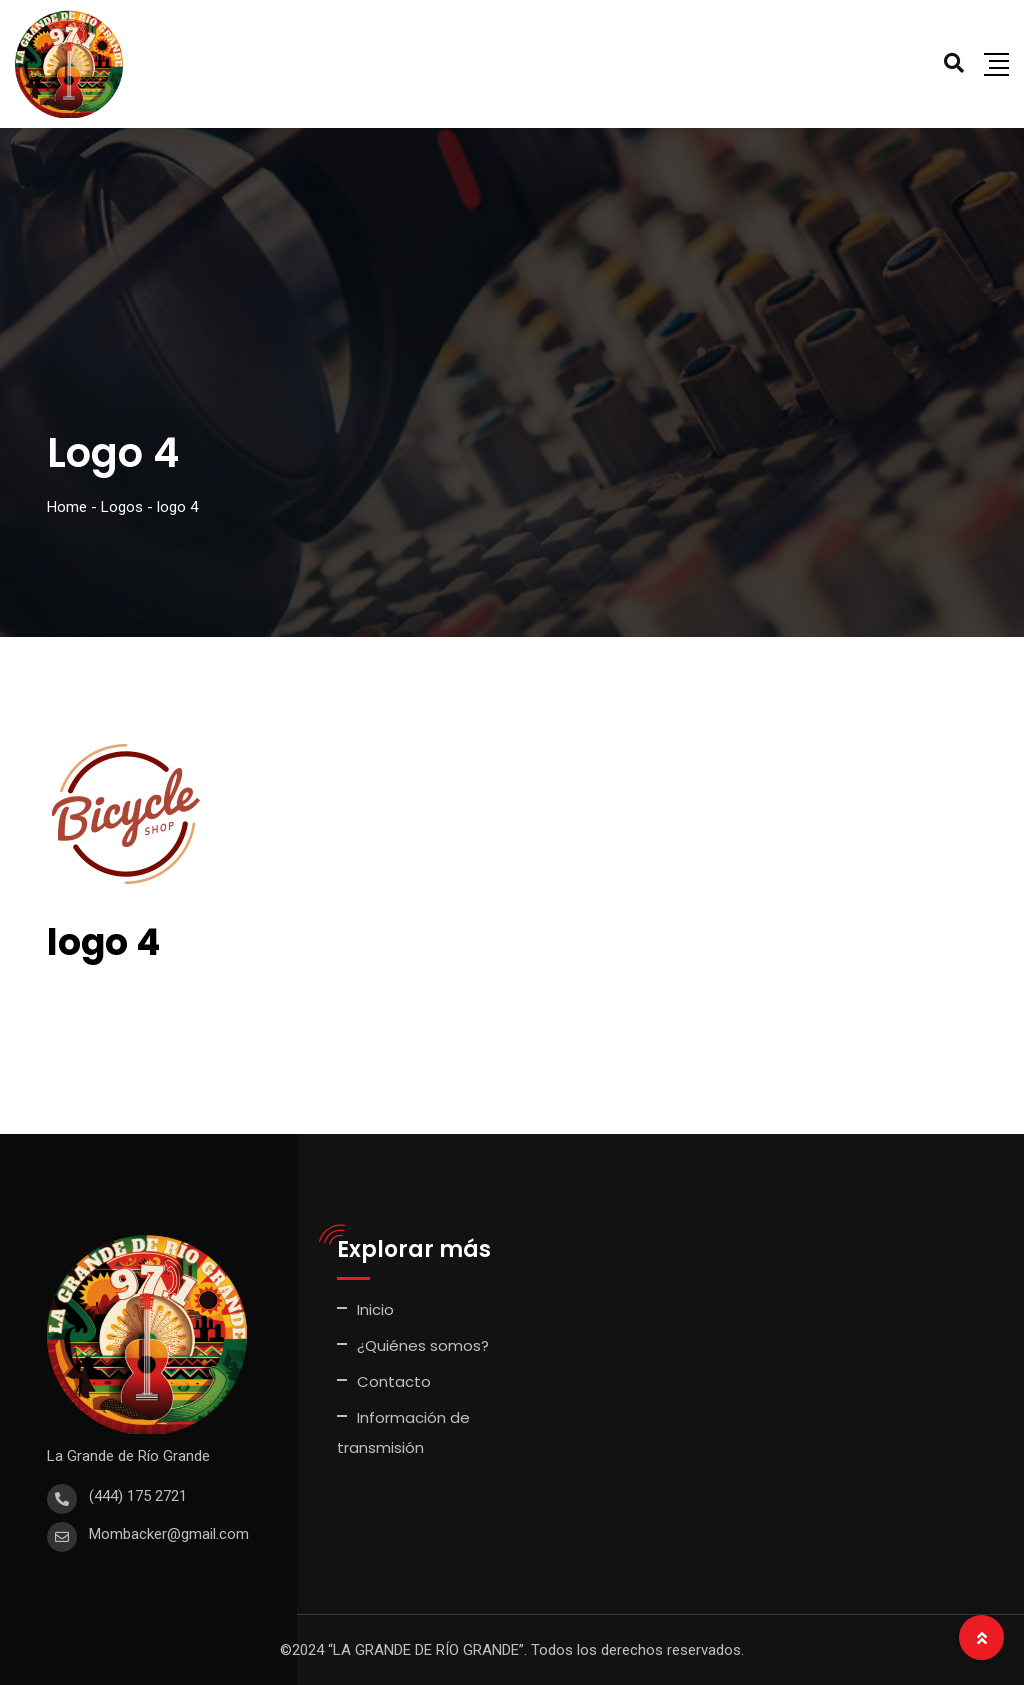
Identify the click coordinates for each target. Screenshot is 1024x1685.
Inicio (375, 1309)
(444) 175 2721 (138, 1496)
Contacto (394, 1381)
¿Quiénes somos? (423, 1345)
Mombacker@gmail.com (169, 1534)
